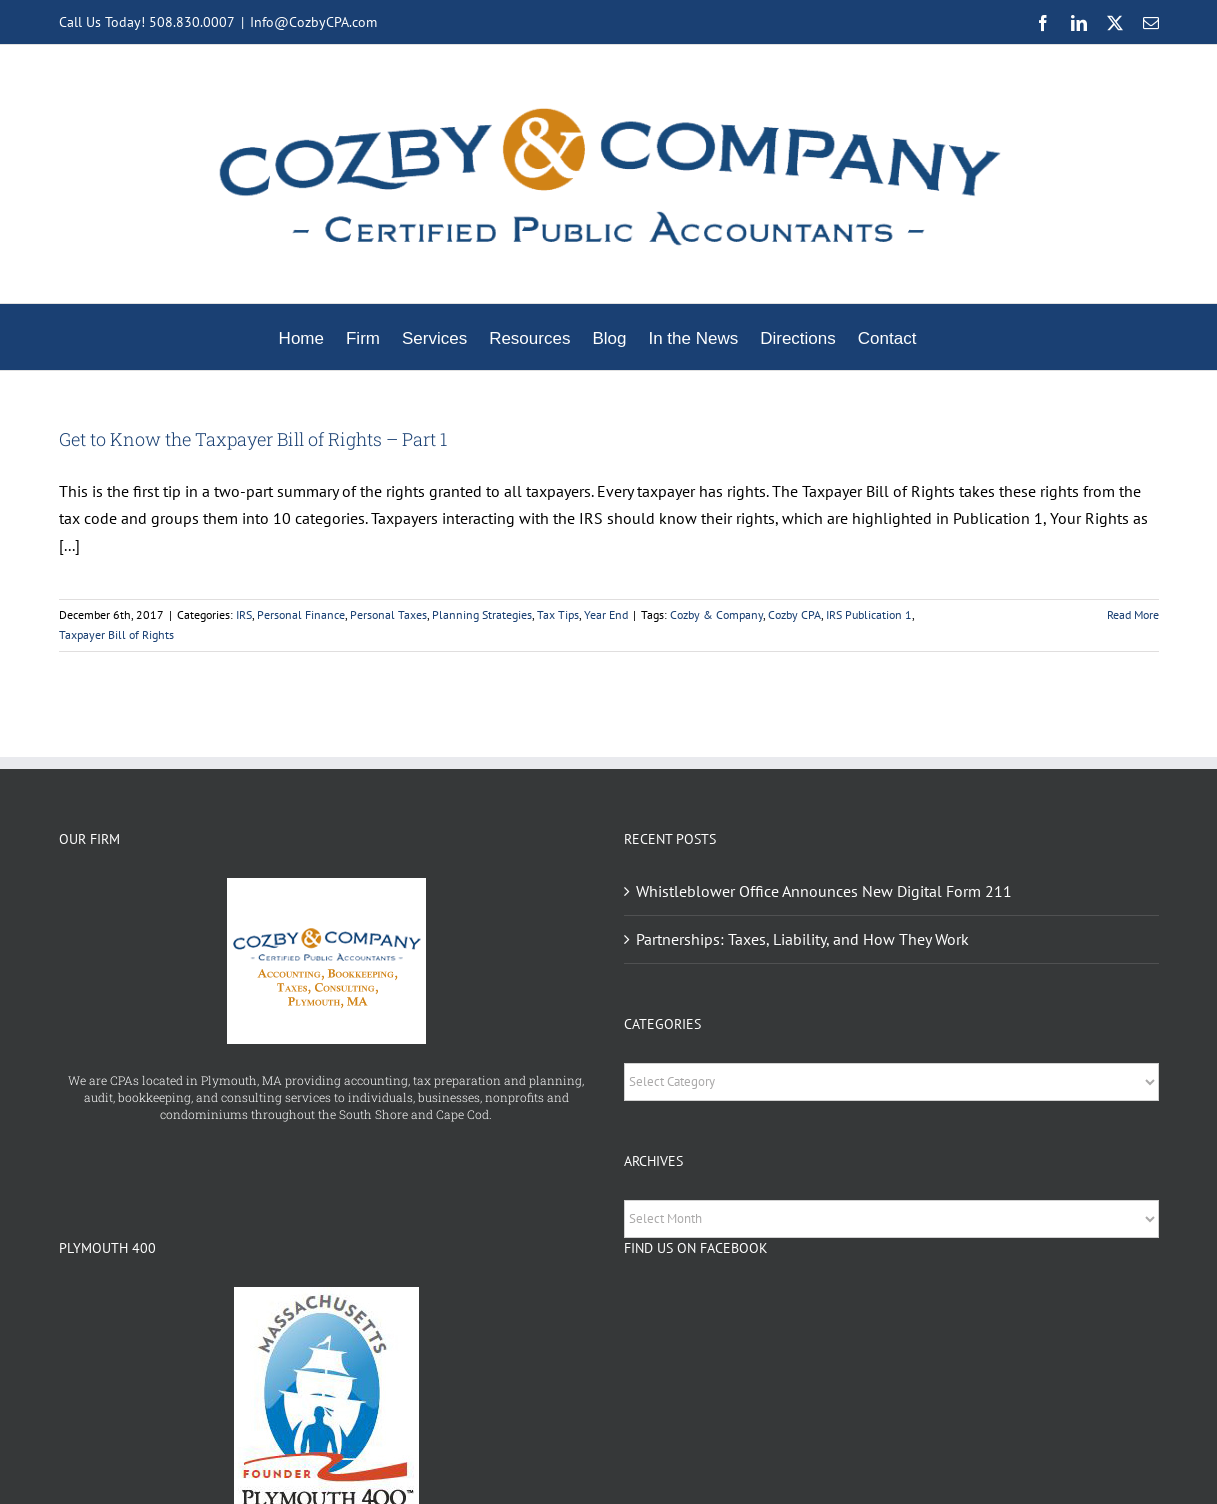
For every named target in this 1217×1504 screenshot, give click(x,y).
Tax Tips (558, 614)
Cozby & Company (716, 614)
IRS (244, 614)
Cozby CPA (794, 614)
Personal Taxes (388, 614)
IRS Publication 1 (869, 614)
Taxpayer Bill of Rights (116, 634)
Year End (606, 614)
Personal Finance (301, 614)
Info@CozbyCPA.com (313, 22)
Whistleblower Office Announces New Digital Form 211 (824, 891)
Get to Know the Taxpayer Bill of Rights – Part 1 (253, 439)
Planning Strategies (482, 614)
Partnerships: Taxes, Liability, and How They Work (802, 939)
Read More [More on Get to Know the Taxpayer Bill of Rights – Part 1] (1133, 614)
